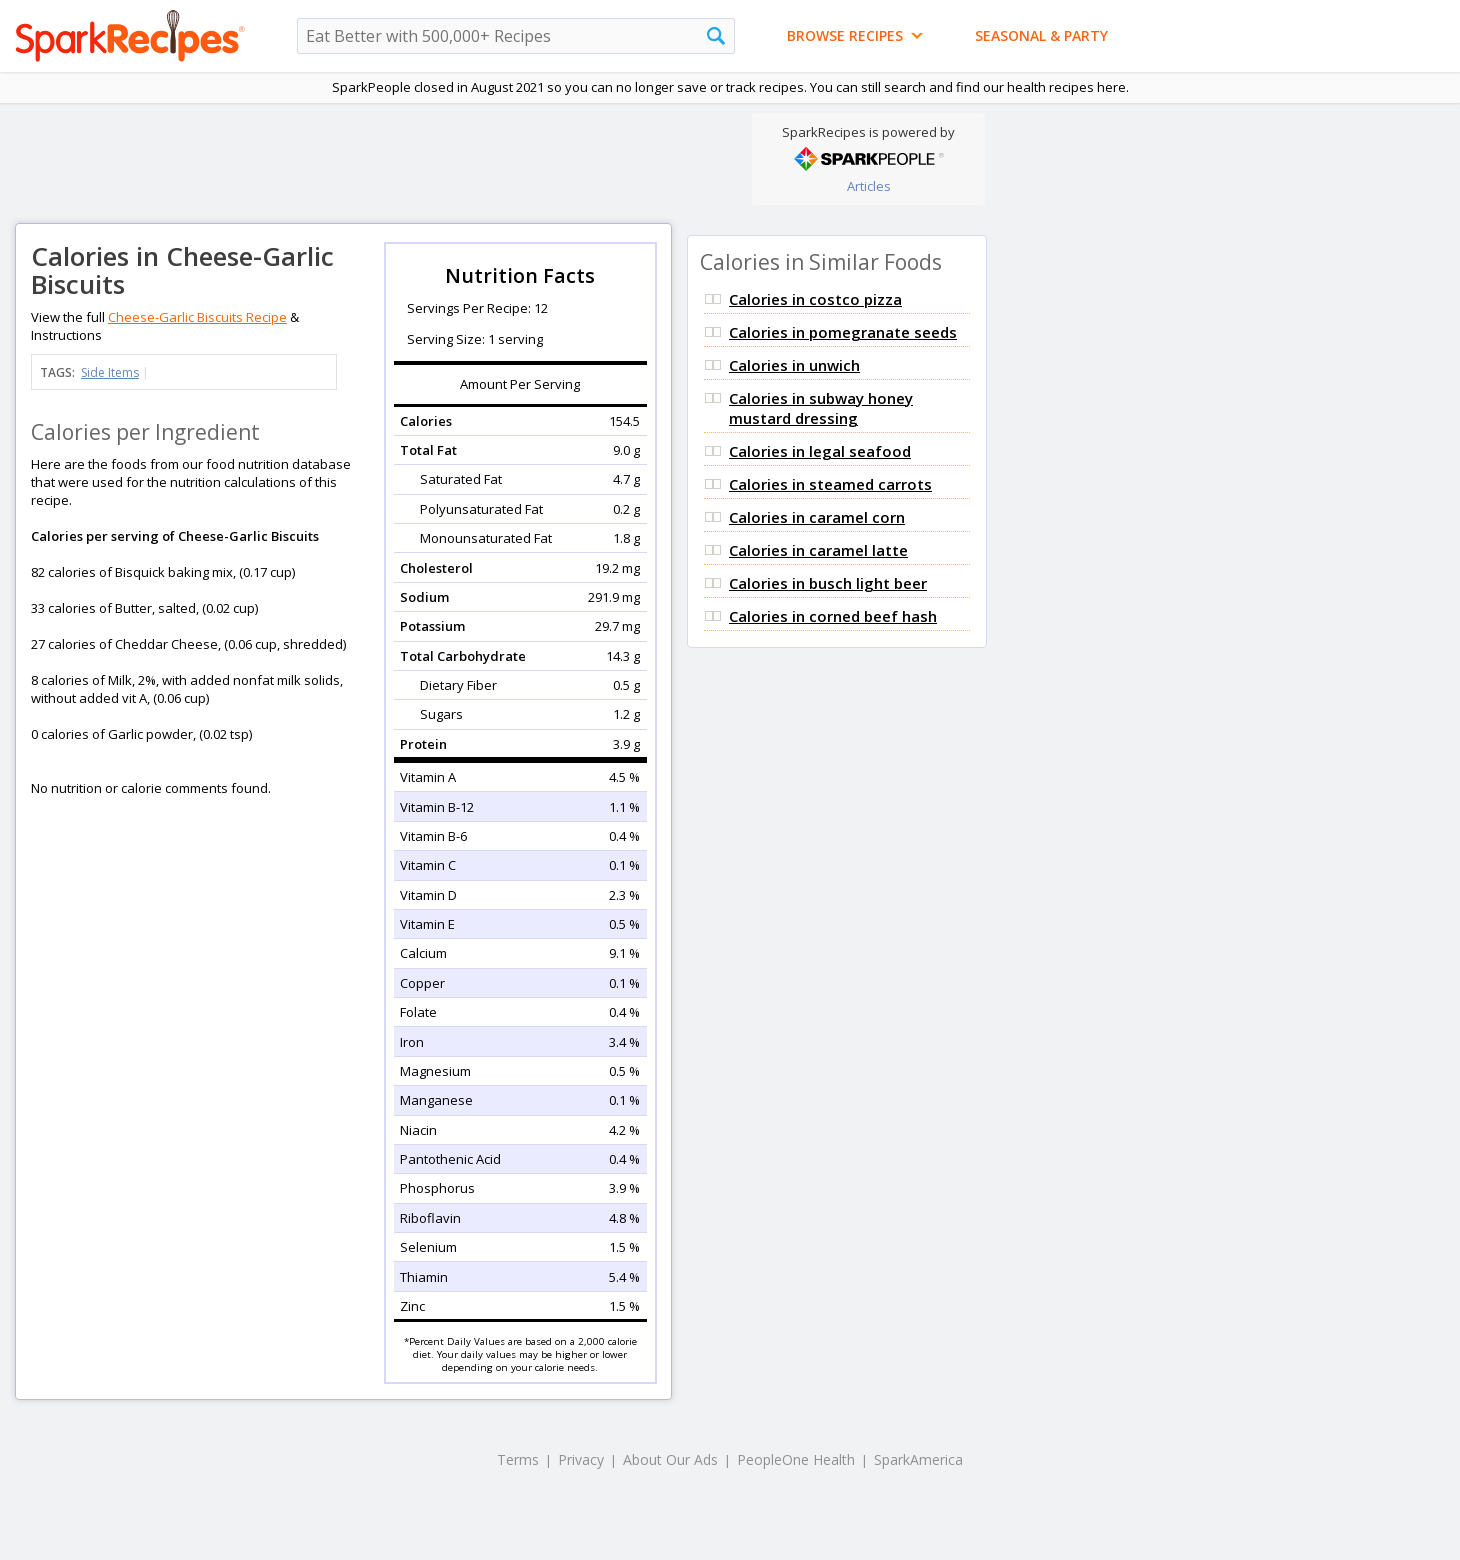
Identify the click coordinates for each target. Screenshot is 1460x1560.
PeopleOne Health (796, 1459)
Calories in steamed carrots (830, 484)
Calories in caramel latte (818, 550)
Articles (869, 186)
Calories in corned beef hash (833, 616)
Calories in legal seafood (820, 451)
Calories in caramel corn (817, 517)
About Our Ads (670, 1459)
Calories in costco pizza (815, 299)
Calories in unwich (794, 365)
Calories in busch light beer (828, 583)
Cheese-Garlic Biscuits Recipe (197, 317)
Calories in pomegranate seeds (843, 332)
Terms (518, 1459)
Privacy (581, 1459)
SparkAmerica (918, 1459)
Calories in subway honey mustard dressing (821, 408)
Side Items (110, 372)
